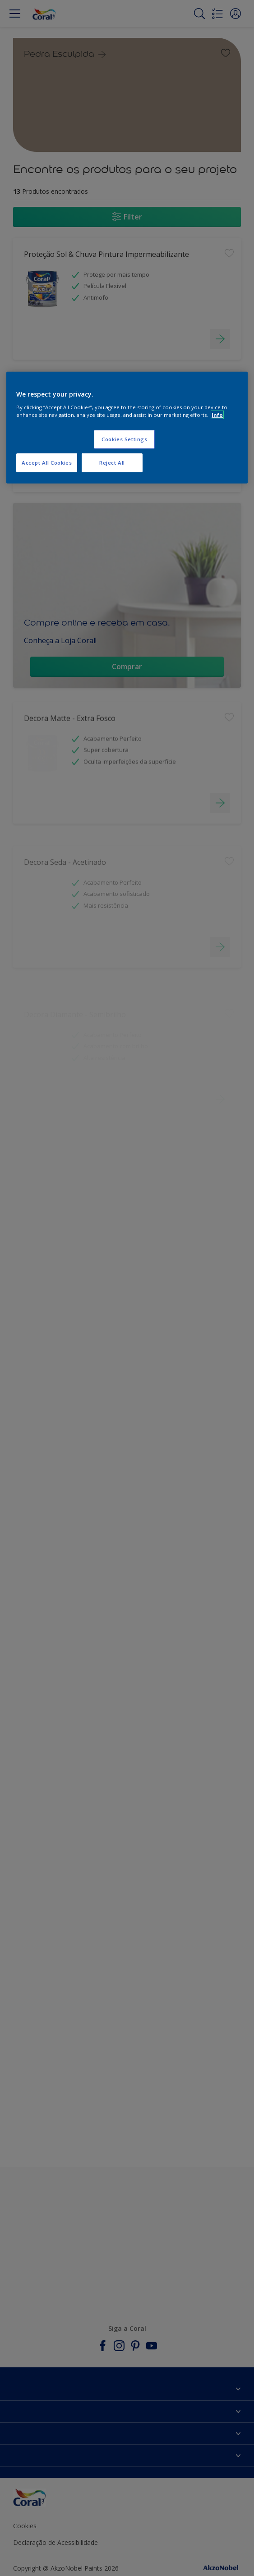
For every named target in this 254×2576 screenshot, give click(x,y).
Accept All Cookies (47, 462)
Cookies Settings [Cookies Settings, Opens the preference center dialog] (124, 439)
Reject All (112, 462)
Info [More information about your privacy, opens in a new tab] (217, 414)
